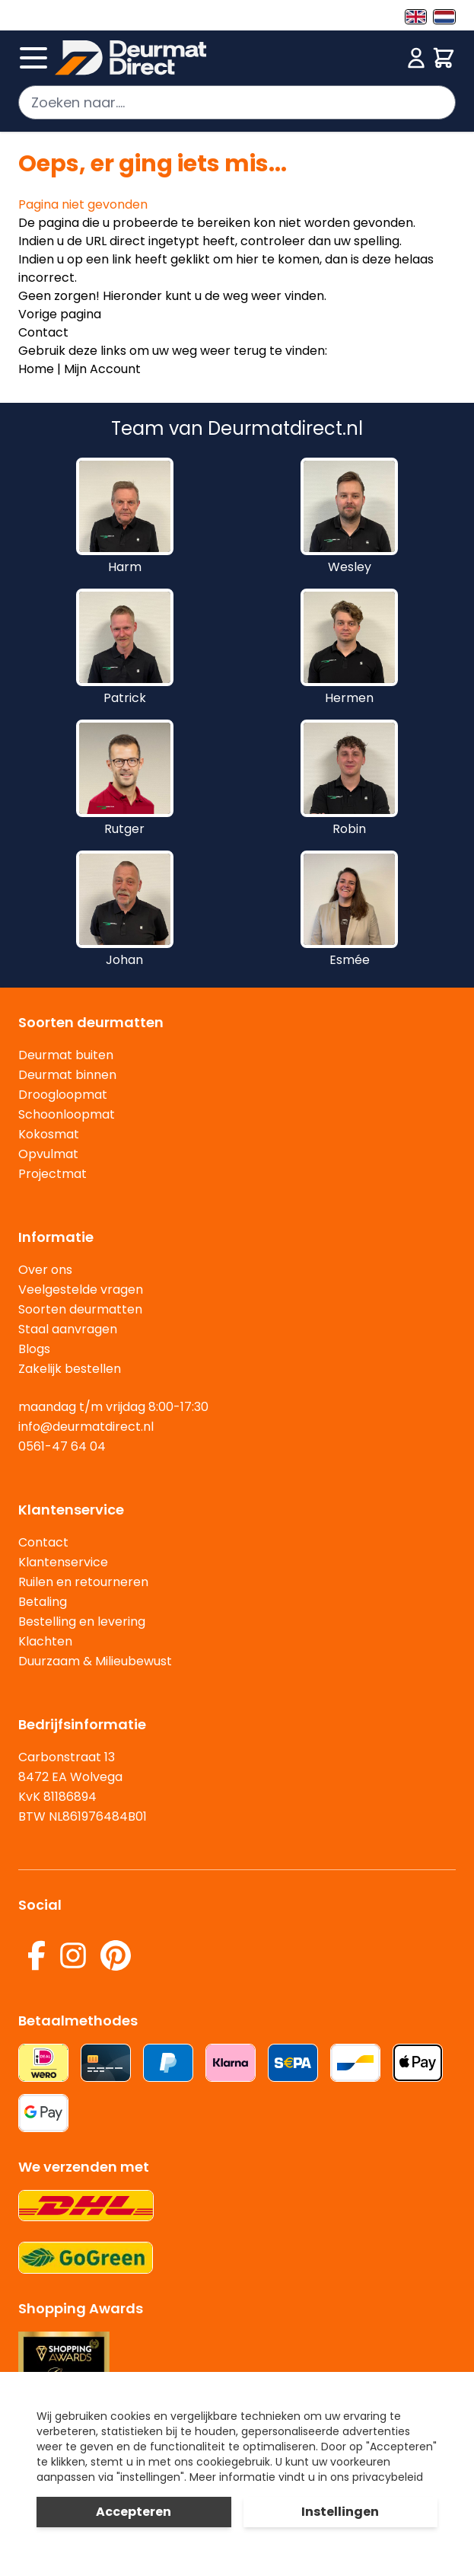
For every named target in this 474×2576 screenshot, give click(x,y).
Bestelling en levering (81, 1621)
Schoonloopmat (66, 1114)
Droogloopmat (62, 1094)
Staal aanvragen (67, 1329)
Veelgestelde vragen (80, 1289)
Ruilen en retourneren (83, 1582)
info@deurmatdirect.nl (86, 1426)
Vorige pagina (59, 314)
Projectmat (52, 1174)
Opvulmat (48, 1154)
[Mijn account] (416, 58)
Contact (43, 332)
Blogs (34, 1349)
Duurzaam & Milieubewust (95, 1661)
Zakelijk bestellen (69, 1368)
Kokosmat (48, 1134)
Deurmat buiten (65, 1055)
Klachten (45, 1641)
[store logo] (228, 57)
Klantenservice (63, 1562)
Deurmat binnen (67, 1075)
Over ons (45, 1269)
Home (36, 369)
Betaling (42, 1601)
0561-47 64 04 (62, 1446)
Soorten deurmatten (80, 1309)
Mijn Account (102, 369)
